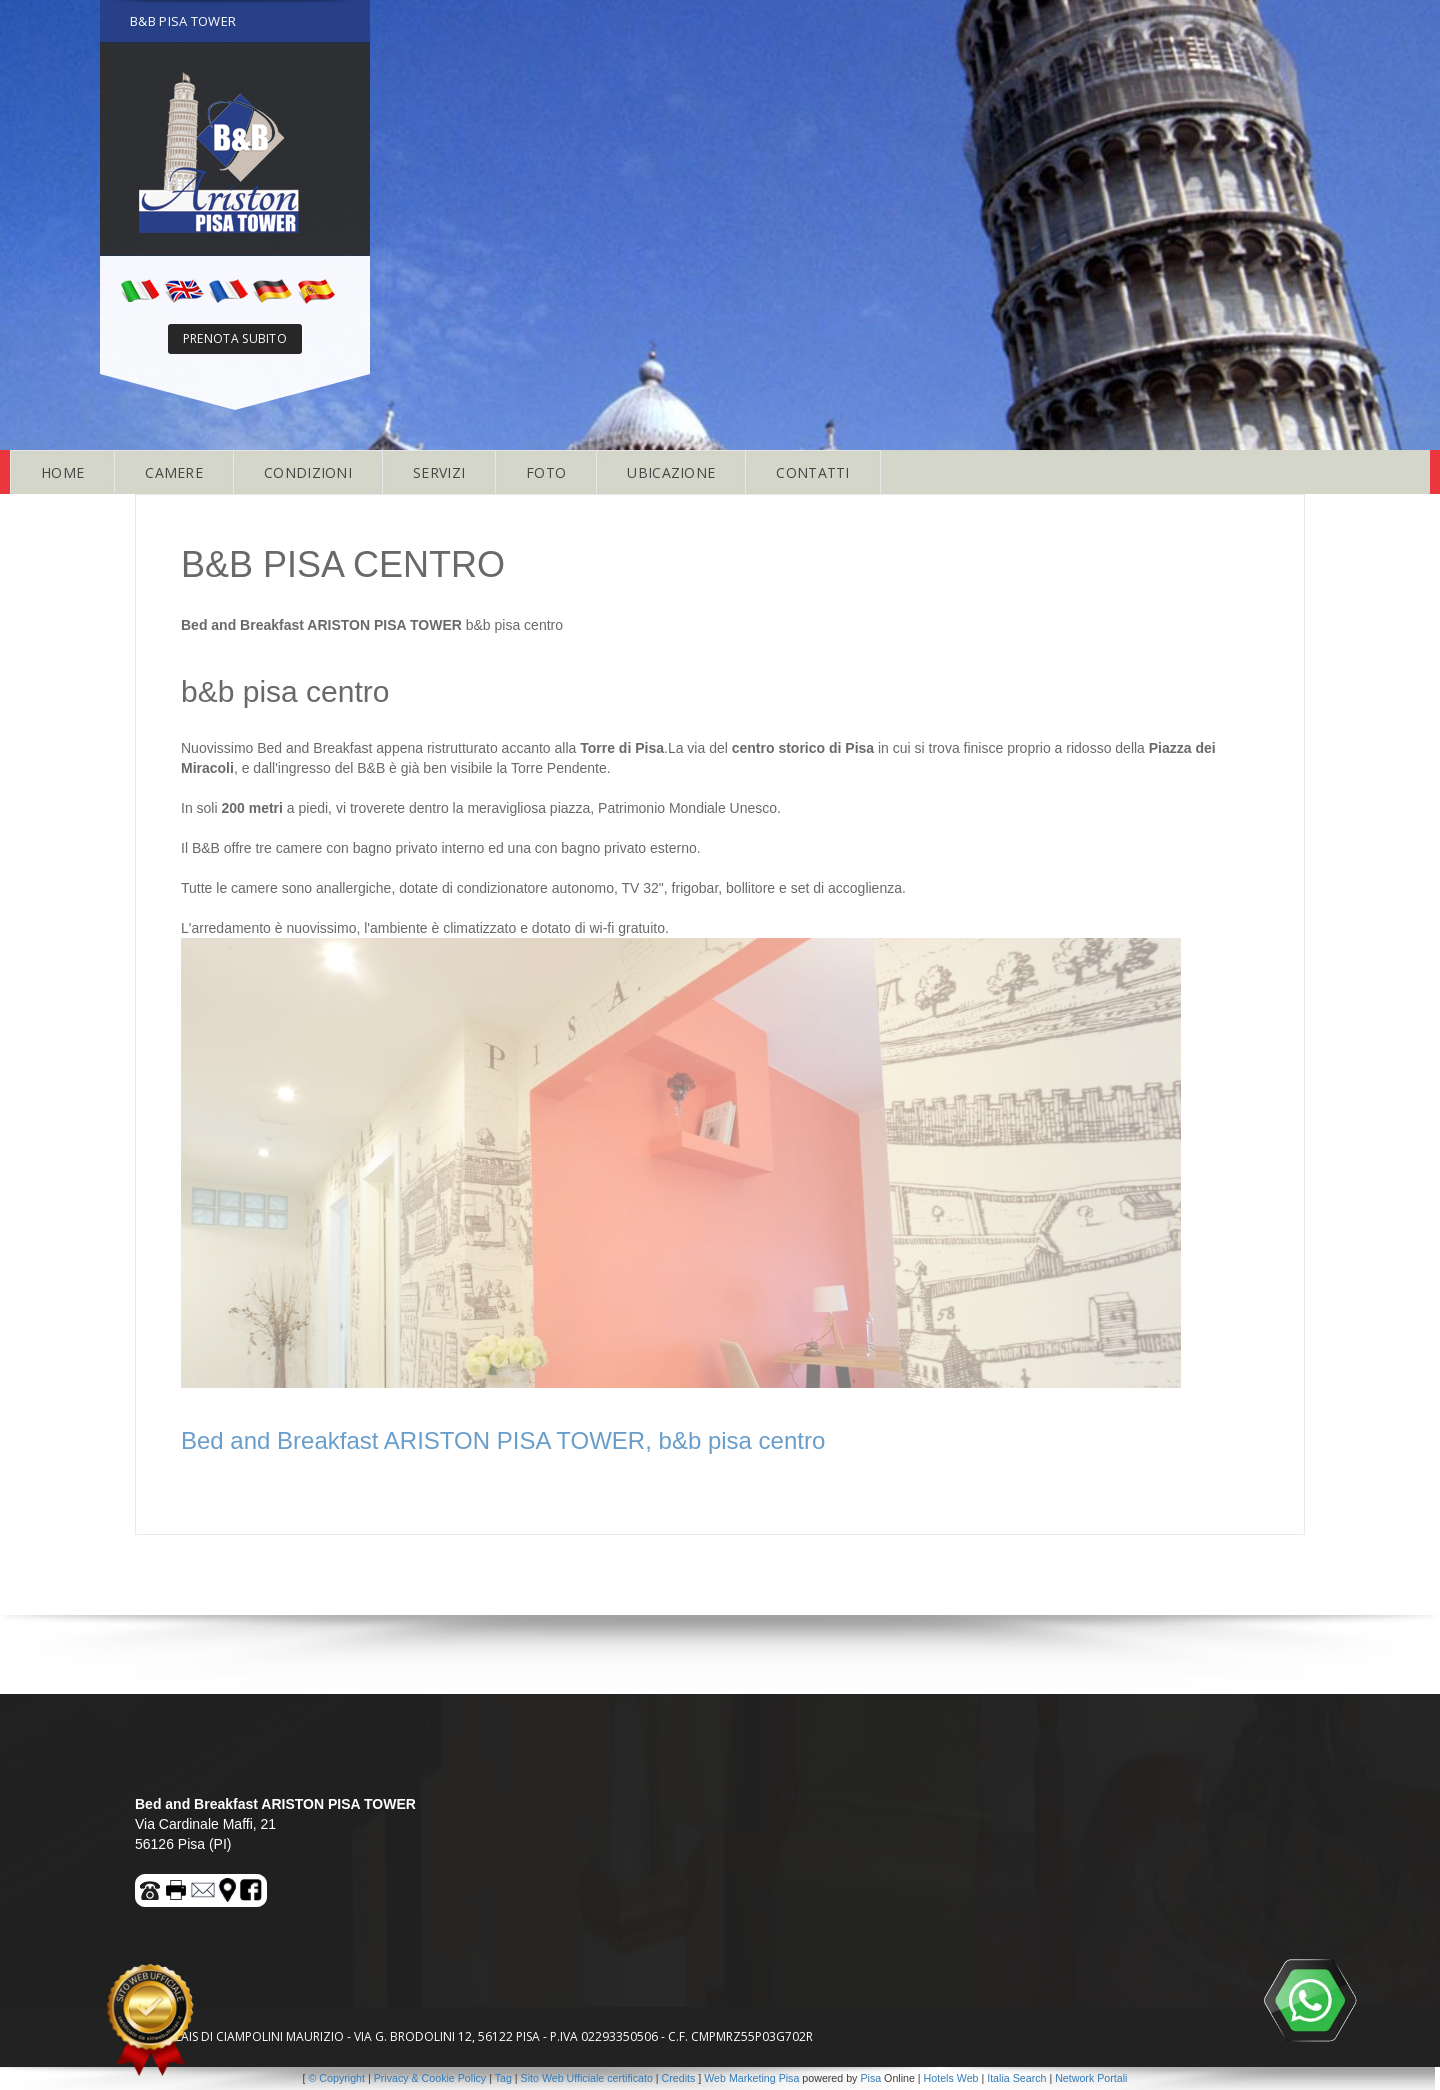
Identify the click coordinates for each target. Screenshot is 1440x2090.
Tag (503, 2078)
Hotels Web (951, 2078)
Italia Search (1016, 2078)
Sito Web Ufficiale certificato (587, 2078)
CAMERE (174, 472)
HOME (62, 472)
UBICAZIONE (671, 472)
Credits (679, 2078)
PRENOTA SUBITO (235, 338)
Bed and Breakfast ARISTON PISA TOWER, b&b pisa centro (503, 1440)
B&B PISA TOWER (183, 21)
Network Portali (1091, 2078)
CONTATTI (812, 472)
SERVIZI (439, 472)
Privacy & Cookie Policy (430, 2078)
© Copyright (337, 2078)
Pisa (870, 2078)
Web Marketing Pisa (751, 2078)
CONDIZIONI (308, 472)
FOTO (546, 472)
